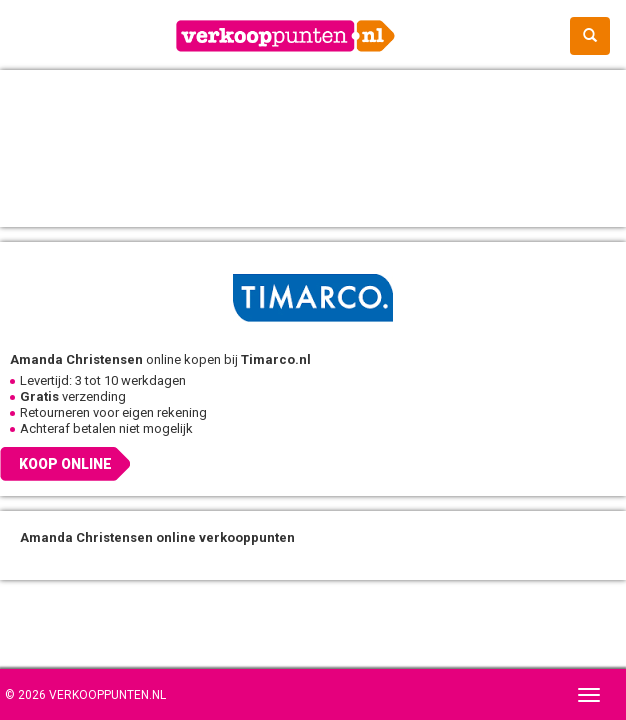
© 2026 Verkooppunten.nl (85, 695)
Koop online (65, 464)
